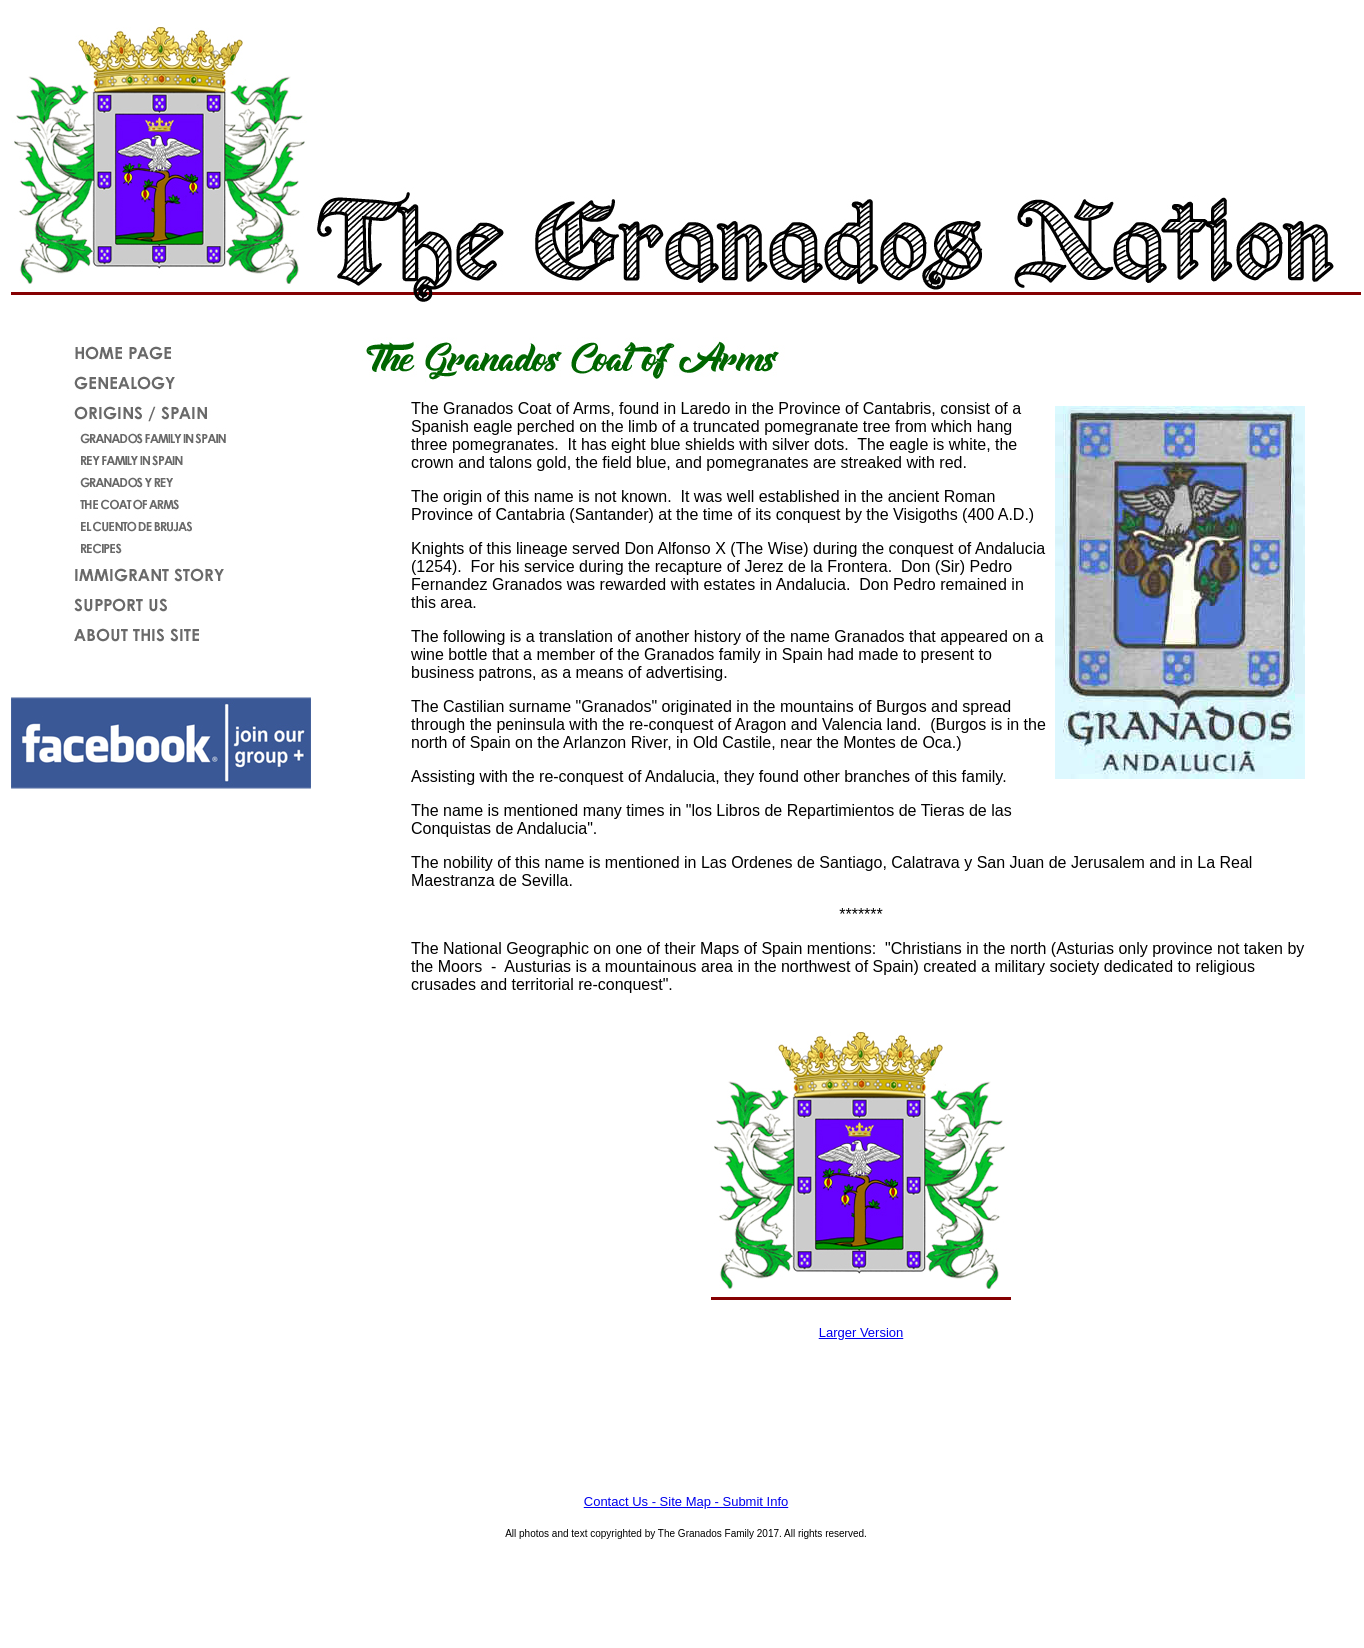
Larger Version (861, 1332)
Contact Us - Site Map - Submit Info (686, 1501)
